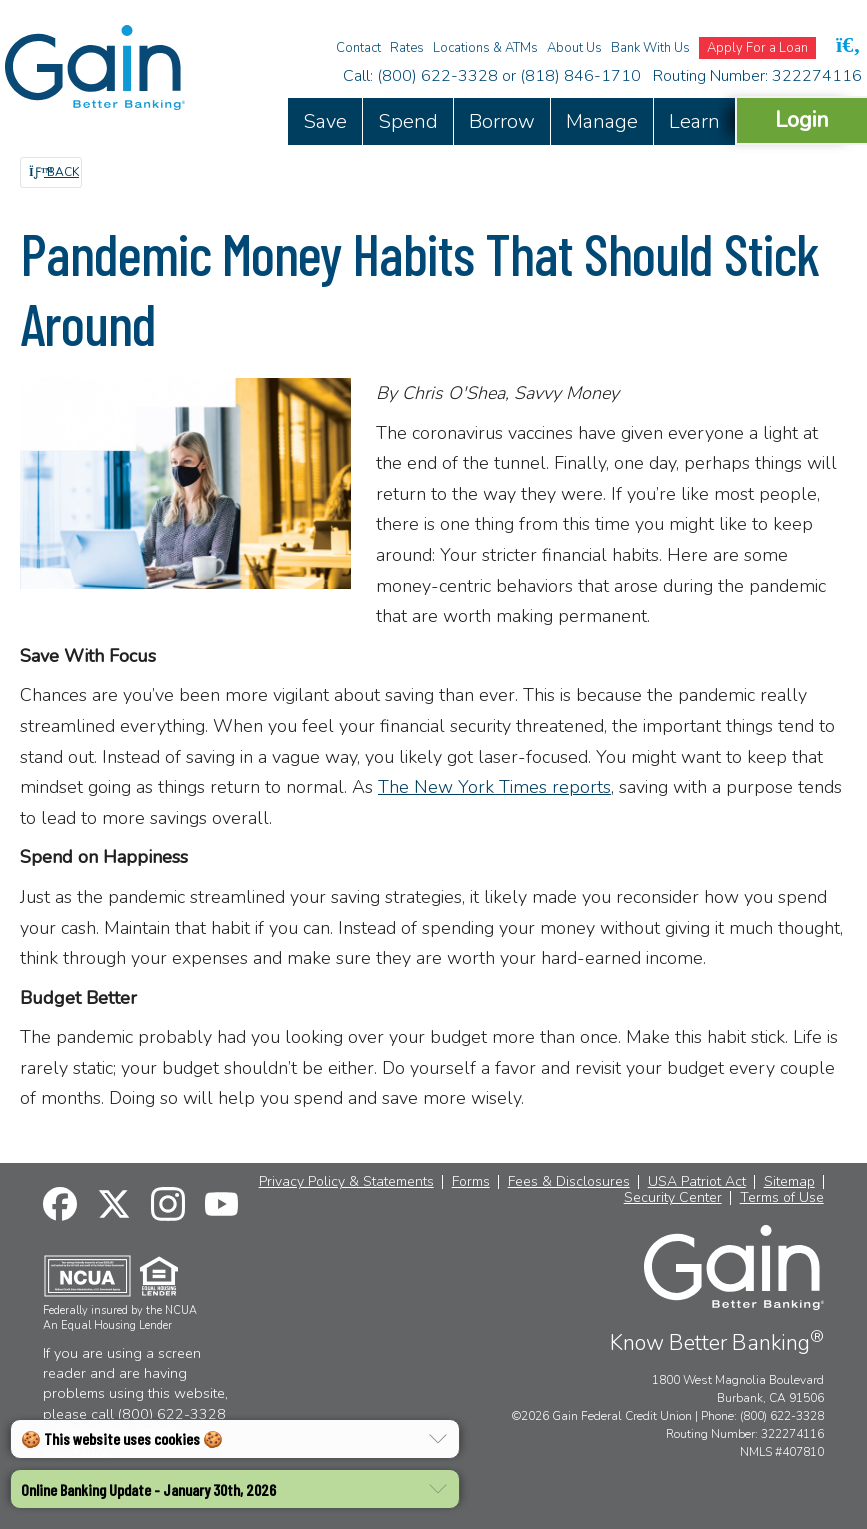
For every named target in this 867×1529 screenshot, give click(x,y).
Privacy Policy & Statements (346, 1182)
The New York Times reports (494, 787)
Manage (602, 121)
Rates (407, 48)
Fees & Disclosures (569, 1182)
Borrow (502, 121)
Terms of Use (782, 1198)
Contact (358, 48)
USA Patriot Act (697, 1182)
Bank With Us (650, 48)
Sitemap (789, 1182)
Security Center (673, 1198)
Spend (408, 121)
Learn (694, 121)
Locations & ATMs (485, 48)
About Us (574, 48)
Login (802, 119)
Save (325, 121)
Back (54, 172)
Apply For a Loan (757, 48)
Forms (471, 1182)
